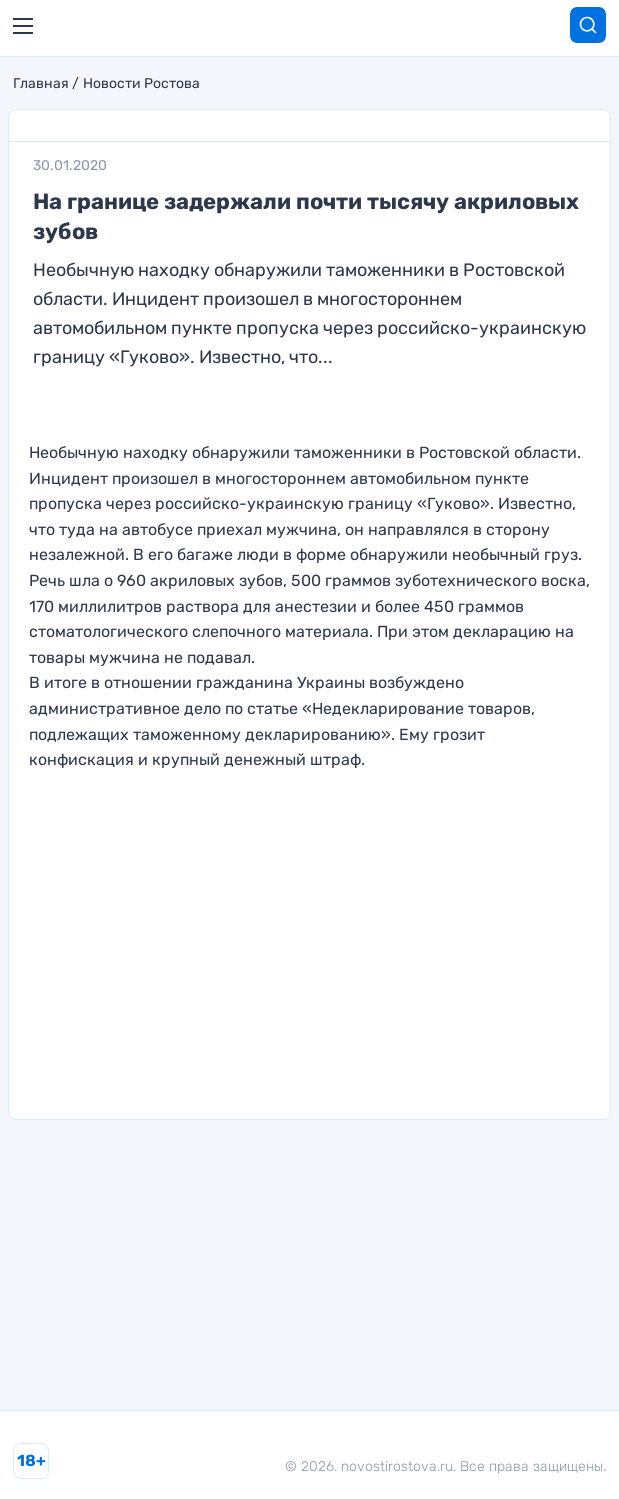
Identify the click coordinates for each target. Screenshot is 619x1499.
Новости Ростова (141, 84)
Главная (41, 84)
